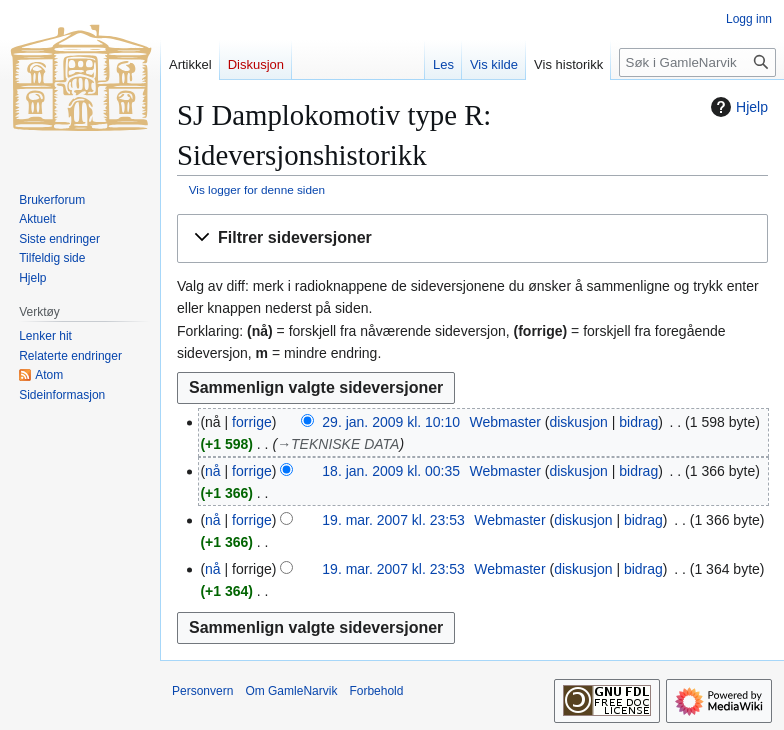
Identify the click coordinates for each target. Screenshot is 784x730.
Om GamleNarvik (291, 691)
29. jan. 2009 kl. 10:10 (391, 422)
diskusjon (578, 422)
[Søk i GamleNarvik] (697, 62)
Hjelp (737, 107)
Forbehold (376, 691)
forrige (252, 422)
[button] (472, 238)
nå (213, 471)
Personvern (202, 691)
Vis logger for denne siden (257, 189)
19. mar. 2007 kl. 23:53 (393, 520)
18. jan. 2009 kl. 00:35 (391, 471)
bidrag (638, 422)
